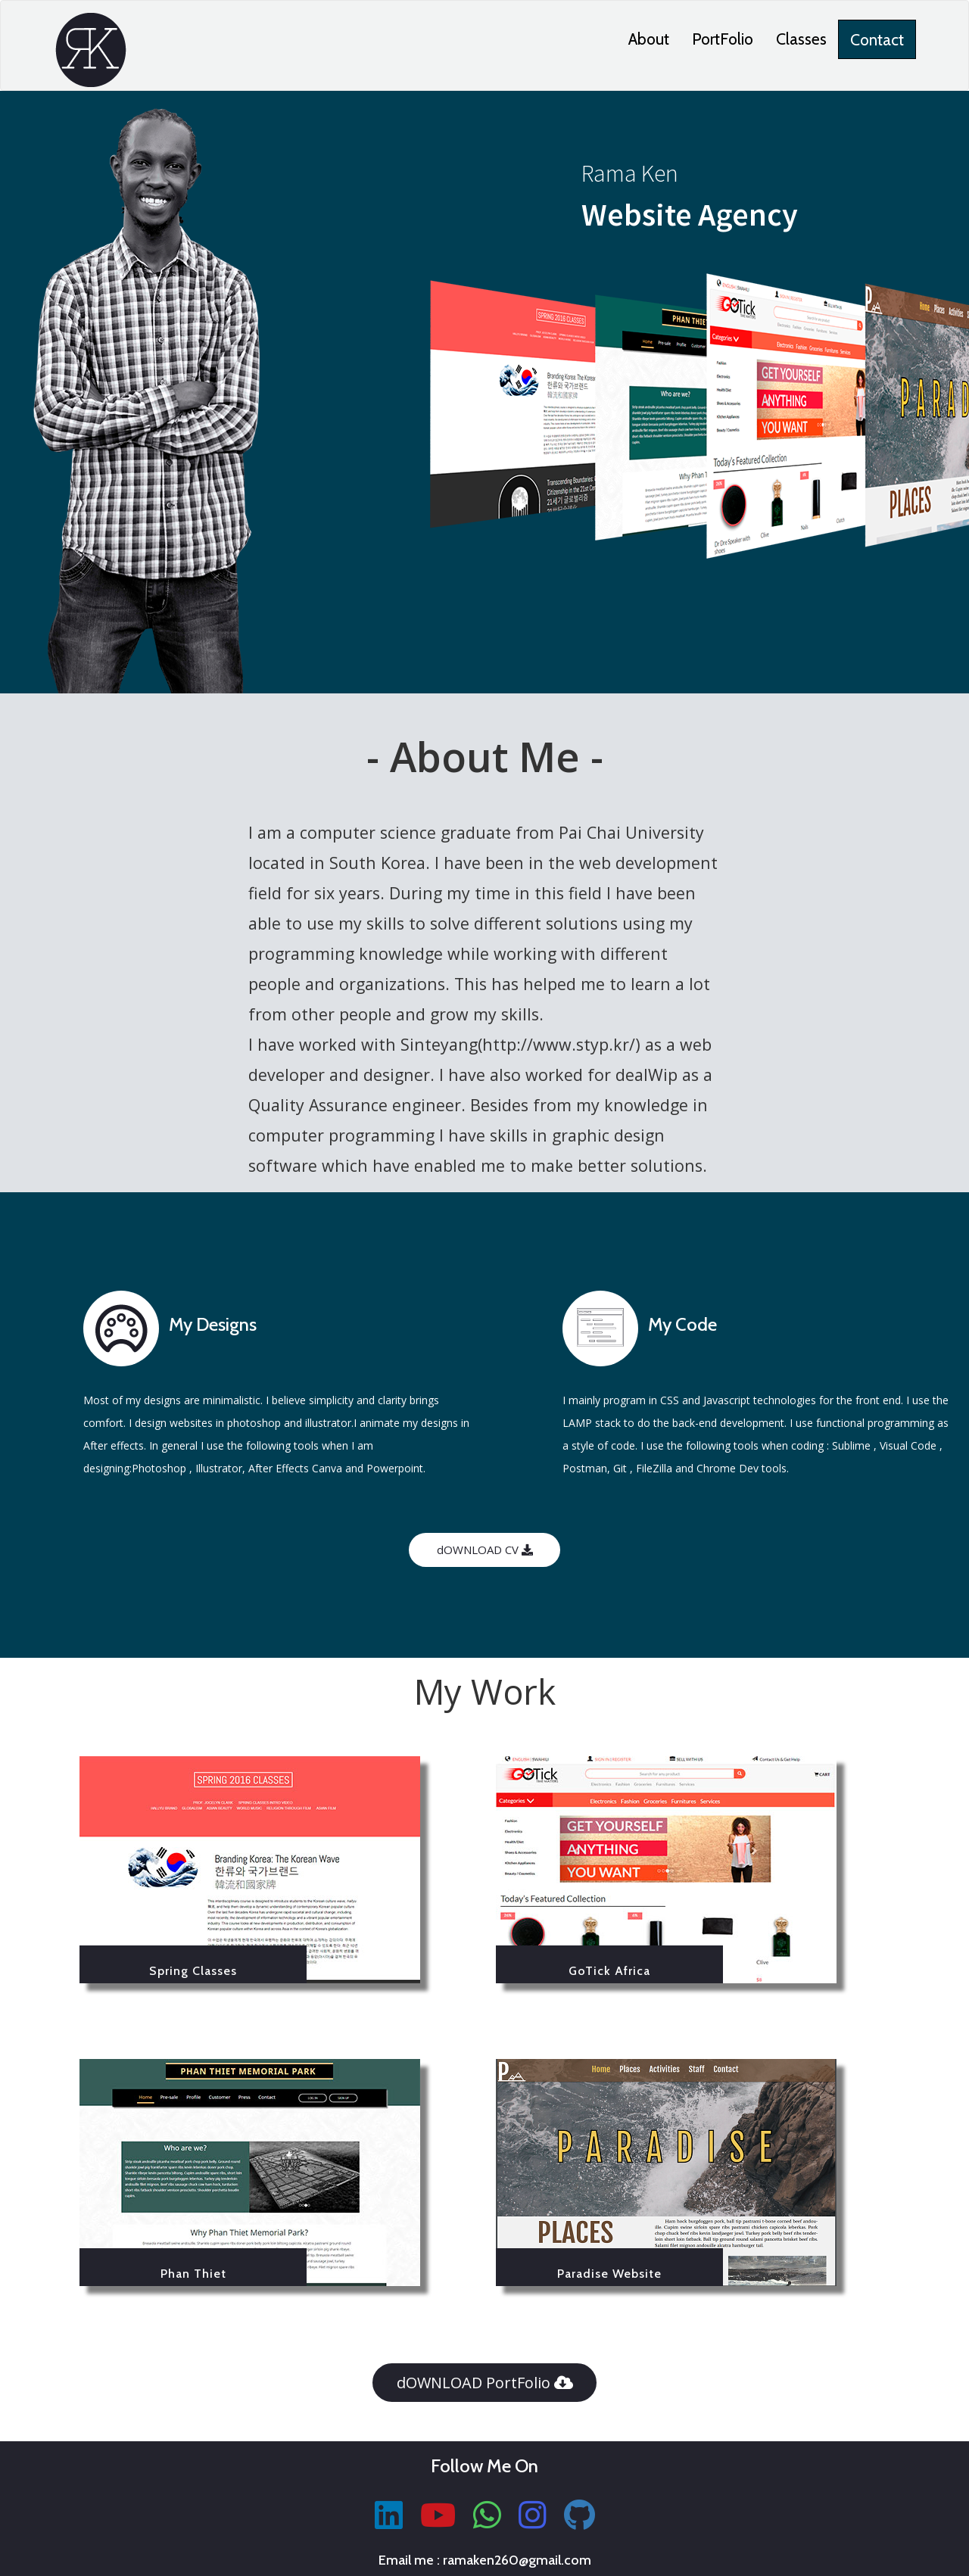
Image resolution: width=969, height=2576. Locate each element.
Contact (877, 39)
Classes (801, 38)
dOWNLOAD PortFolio (485, 2382)
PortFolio (722, 38)
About (648, 38)
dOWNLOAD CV (485, 1549)
